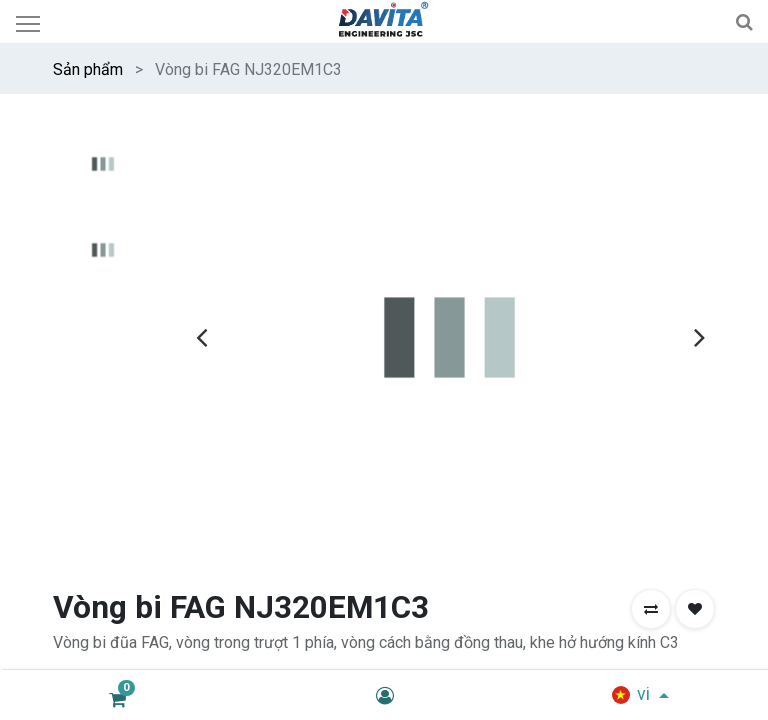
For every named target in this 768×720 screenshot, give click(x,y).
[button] (651, 609)
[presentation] (201, 337)
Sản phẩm (88, 69)
